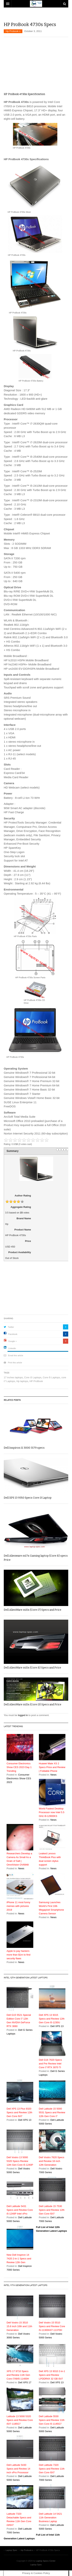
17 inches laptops (13, 1377)
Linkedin (12, 1348)
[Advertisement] (38, 16)
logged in (23, 1715)
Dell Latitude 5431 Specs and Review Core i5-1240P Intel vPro (20, 2210)
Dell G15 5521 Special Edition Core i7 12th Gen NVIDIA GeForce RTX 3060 (19, 2021)
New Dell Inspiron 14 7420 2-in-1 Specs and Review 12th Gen (19, 2258)
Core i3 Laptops (32, 1377)
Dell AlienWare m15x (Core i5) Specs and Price (32, 1667)
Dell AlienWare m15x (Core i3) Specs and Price (32, 1704)
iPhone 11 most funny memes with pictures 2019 (18, 1906)
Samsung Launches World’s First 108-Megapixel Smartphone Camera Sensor (51, 1908)
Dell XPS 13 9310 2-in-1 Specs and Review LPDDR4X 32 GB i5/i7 (52, 2375)
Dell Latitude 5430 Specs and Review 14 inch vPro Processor (18, 2469)
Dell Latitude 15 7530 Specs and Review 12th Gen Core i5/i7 (52, 2210)
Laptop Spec (36, 2564)
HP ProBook (36, 1381)
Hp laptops (22, 1381)
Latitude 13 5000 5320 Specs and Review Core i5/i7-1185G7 (20, 2420)
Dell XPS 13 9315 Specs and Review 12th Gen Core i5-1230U (52, 2019)
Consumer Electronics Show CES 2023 (19, 1778)
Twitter (11, 1327)
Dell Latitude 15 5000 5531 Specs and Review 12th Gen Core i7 (52, 2112)
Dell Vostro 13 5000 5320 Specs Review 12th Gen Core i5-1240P (20, 2161)
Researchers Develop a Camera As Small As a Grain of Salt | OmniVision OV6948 (19, 1859)
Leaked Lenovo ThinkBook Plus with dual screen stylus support (50, 1859)
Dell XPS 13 (57, 2026)
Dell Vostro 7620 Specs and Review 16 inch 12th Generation (51, 2161)
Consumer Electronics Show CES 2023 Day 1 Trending (19, 1767)
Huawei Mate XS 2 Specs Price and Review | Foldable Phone (52, 1767)
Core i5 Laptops (51, 1377)
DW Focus (36, 3)
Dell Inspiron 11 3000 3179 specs (24, 1447)
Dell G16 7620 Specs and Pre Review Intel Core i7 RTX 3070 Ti (50, 2063)
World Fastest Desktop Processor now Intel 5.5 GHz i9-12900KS (51, 1812)
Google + (12, 1341)
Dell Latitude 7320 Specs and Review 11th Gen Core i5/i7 (52, 2469)
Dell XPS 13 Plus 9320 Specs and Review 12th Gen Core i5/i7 (19, 2112)
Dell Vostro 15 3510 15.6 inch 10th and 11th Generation (19, 2326)
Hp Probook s (13, 31)
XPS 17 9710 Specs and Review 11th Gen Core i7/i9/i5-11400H (18, 2375)
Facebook (12, 1334)
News (53, 1774)
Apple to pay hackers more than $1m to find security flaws (18, 1955)
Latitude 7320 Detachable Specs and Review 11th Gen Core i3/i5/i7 (19, 2519)
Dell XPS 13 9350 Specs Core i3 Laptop (28, 1497)
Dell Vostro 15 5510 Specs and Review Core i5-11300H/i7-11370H (52, 2326)
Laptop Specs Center (45, 2561)
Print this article (15, 1362)
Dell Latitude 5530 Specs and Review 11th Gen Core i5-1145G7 (52, 2420)
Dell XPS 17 (24, 2382)
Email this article (15, 1355)
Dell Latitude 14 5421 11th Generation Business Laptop (50, 2517)
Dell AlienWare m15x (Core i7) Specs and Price (32, 1609)
